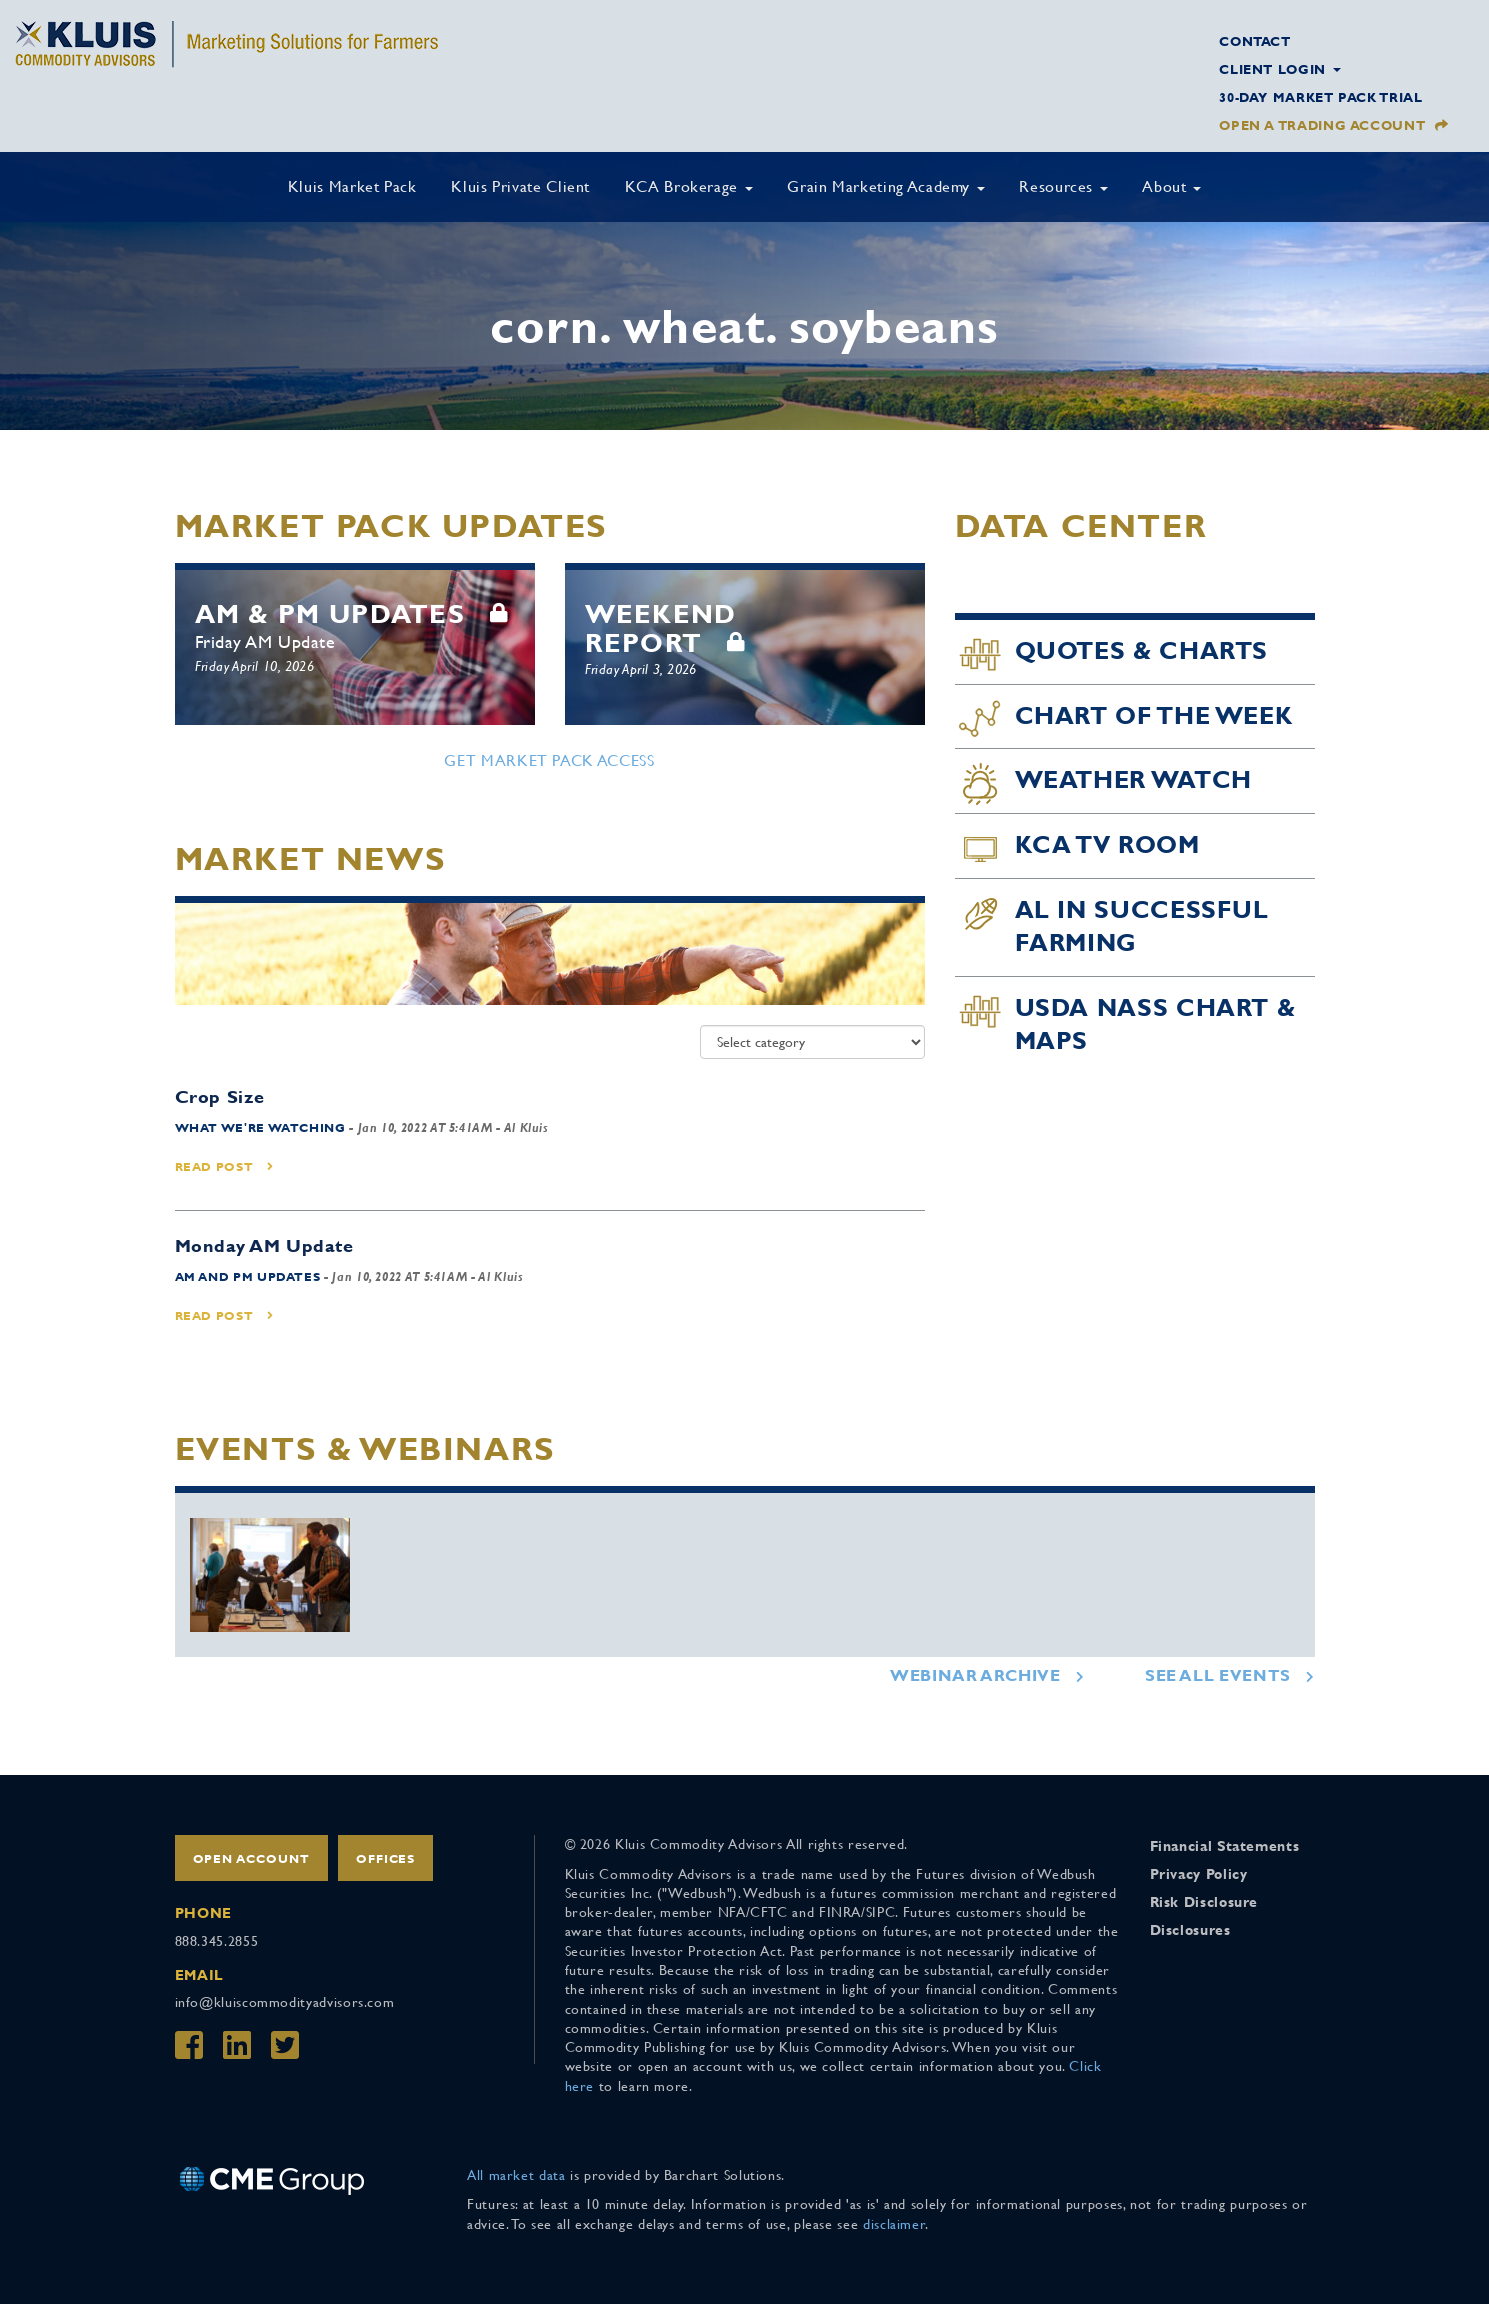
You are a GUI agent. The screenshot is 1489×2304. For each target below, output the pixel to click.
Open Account (252, 1859)
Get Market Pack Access (549, 760)
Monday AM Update (264, 1245)
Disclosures (1190, 1930)
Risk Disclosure (1204, 1902)
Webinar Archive (975, 1675)
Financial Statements (1225, 1846)
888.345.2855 (217, 1941)
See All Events (1218, 1675)
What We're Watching (260, 1128)
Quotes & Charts (1142, 651)
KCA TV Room (1107, 845)
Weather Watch (1133, 780)
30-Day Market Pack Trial (1320, 97)
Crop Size (220, 1096)
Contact (1254, 41)
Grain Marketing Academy (885, 186)
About (1171, 186)
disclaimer (894, 2224)
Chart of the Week (1154, 716)
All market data (516, 2175)
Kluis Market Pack (352, 186)
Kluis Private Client (520, 186)
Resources (1063, 186)
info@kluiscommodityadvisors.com (285, 2002)
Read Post (224, 1167)
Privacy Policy (1199, 1874)
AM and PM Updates (248, 1277)
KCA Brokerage (689, 186)
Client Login (1279, 69)
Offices (386, 1859)
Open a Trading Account (1322, 125)
